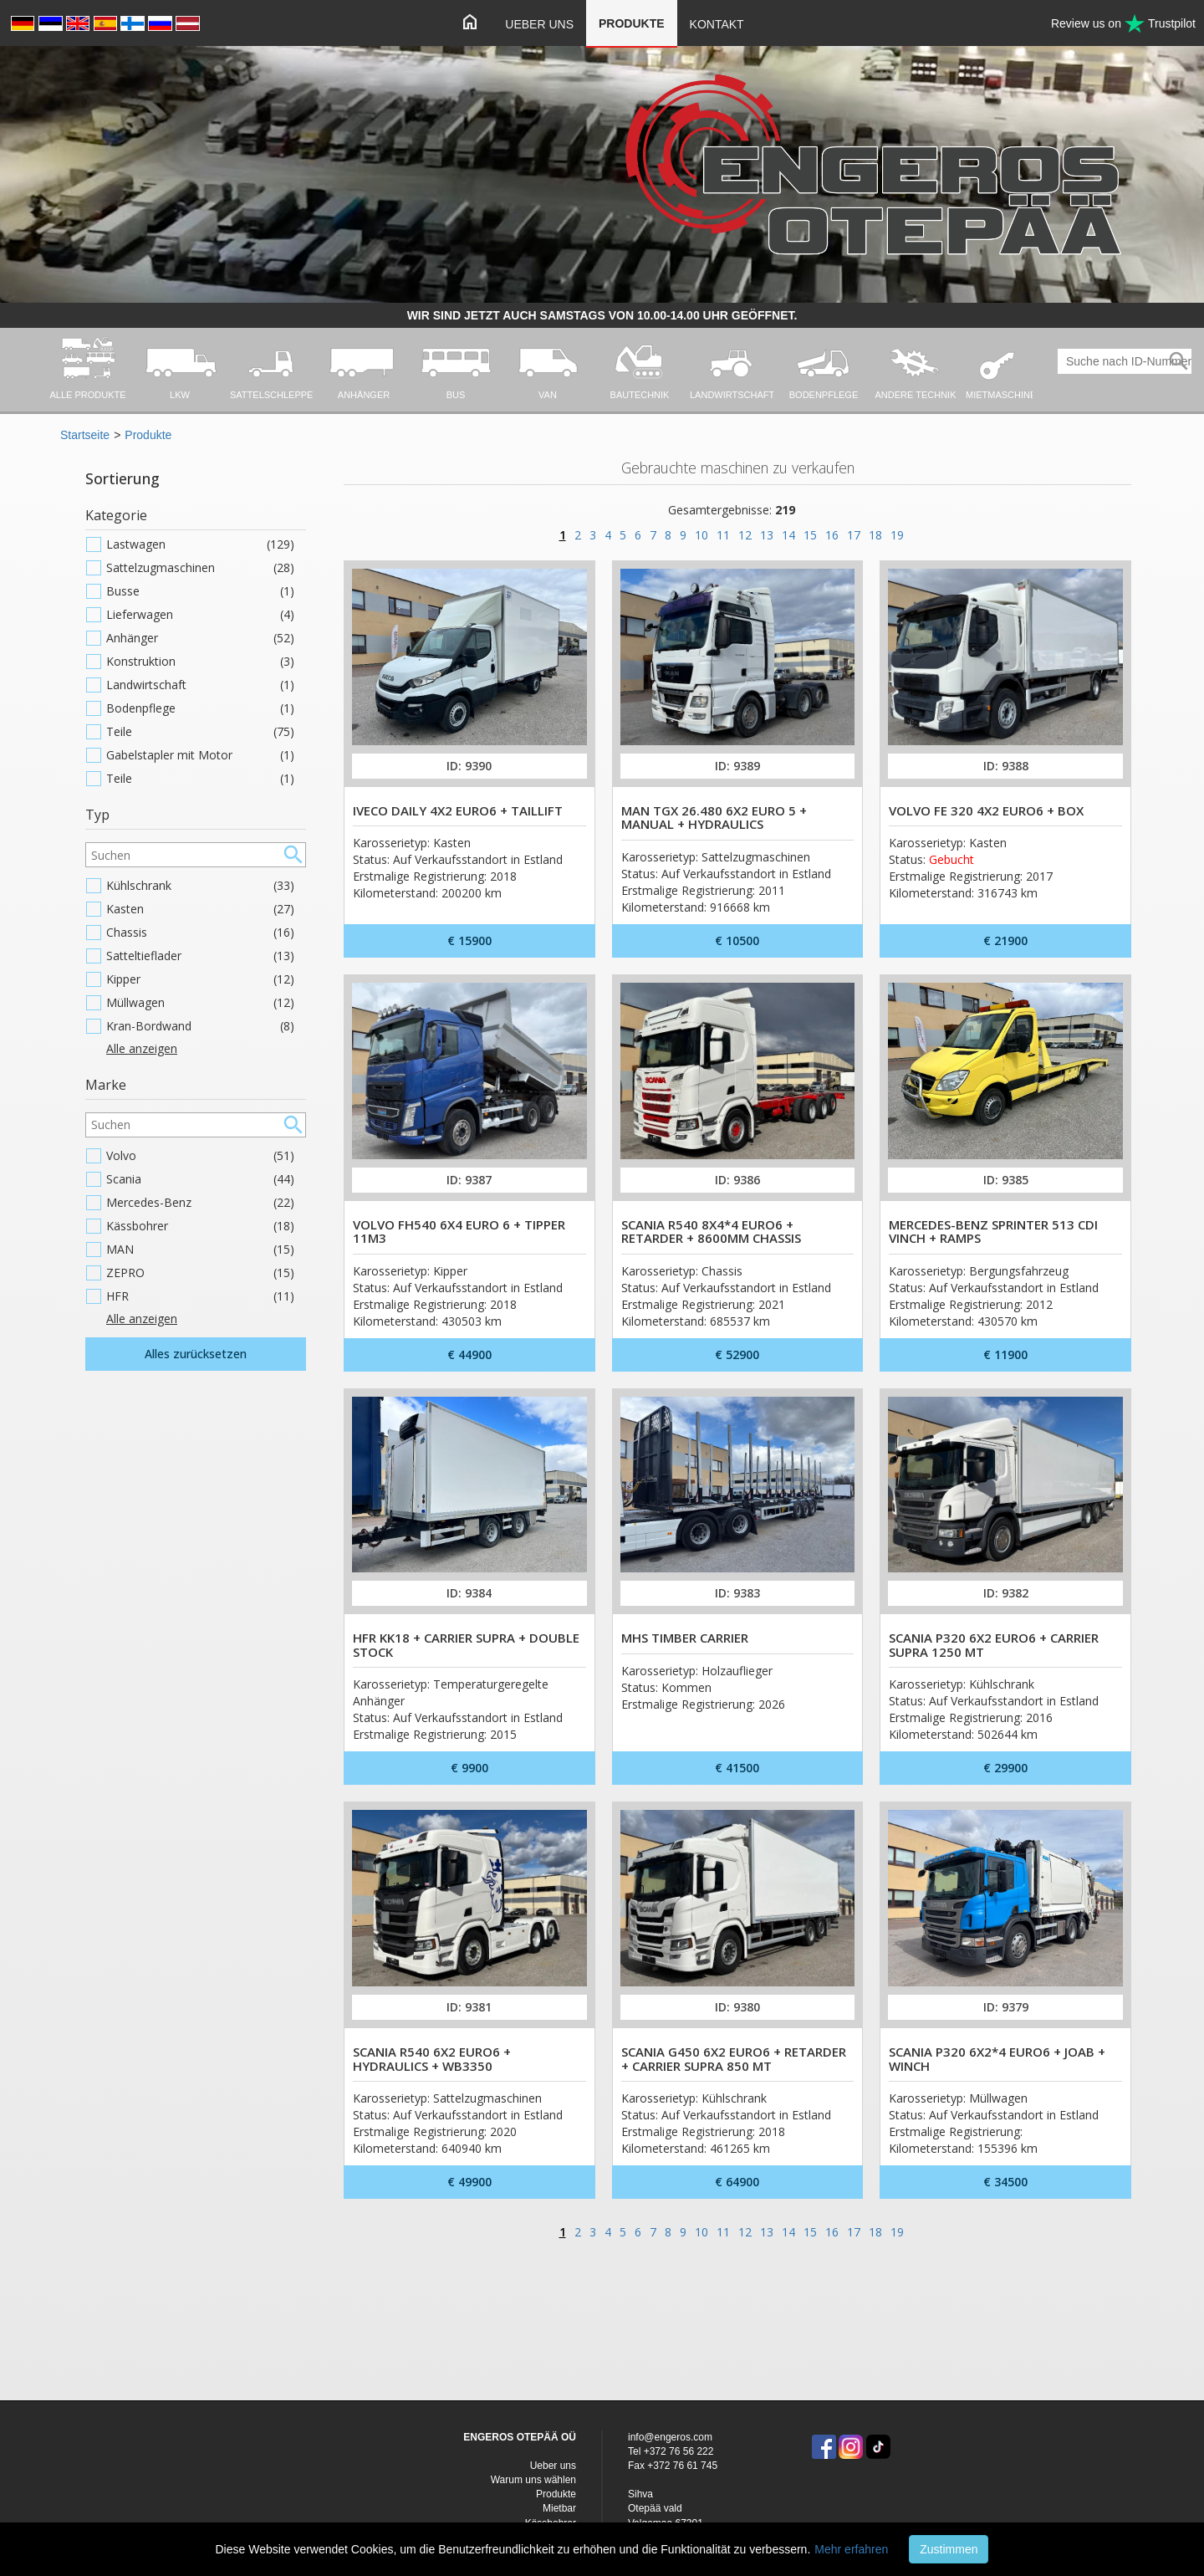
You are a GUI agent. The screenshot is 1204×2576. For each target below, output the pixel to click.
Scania (200, 1179)
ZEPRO (200, 1273)
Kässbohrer (200, 1226)
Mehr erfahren (851, 2549)
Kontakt (717, 24)
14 (788, 535)
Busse (200, 591)
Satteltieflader (200, 956)
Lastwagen (200, 544)
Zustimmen (948, 2549)
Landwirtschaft (200, 685)
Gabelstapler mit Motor (200, 755)
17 (853, 535)
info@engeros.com (670, 2437)
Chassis (200, 933)
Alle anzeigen (141, 1048)
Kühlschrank (200, 886)
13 (766, 535)
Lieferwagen (200, 615)
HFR (200, 1296)
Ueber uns (539, 24)
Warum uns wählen (533, 2480)
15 (810, 535)
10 (701, 535)
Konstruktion (200, 662)
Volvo (200, 1156)
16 (832, 535)
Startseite (85, 435)
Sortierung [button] (122, 478)
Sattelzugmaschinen (200, 568)
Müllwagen (200, 1003)
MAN (200, 1249)
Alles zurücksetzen (196, 1354)
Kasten (200, 909)
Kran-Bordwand (200, 1026)
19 (897, 535)
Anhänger (200, 638)
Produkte (632, 23)
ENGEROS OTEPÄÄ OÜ (519, 2437)
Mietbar (559, 2508)
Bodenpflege (200, 708)
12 (745, 535)
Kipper (200, 979)
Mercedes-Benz (200, 1203)
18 (875, 535)
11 (723, 535)
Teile (200, 732)
